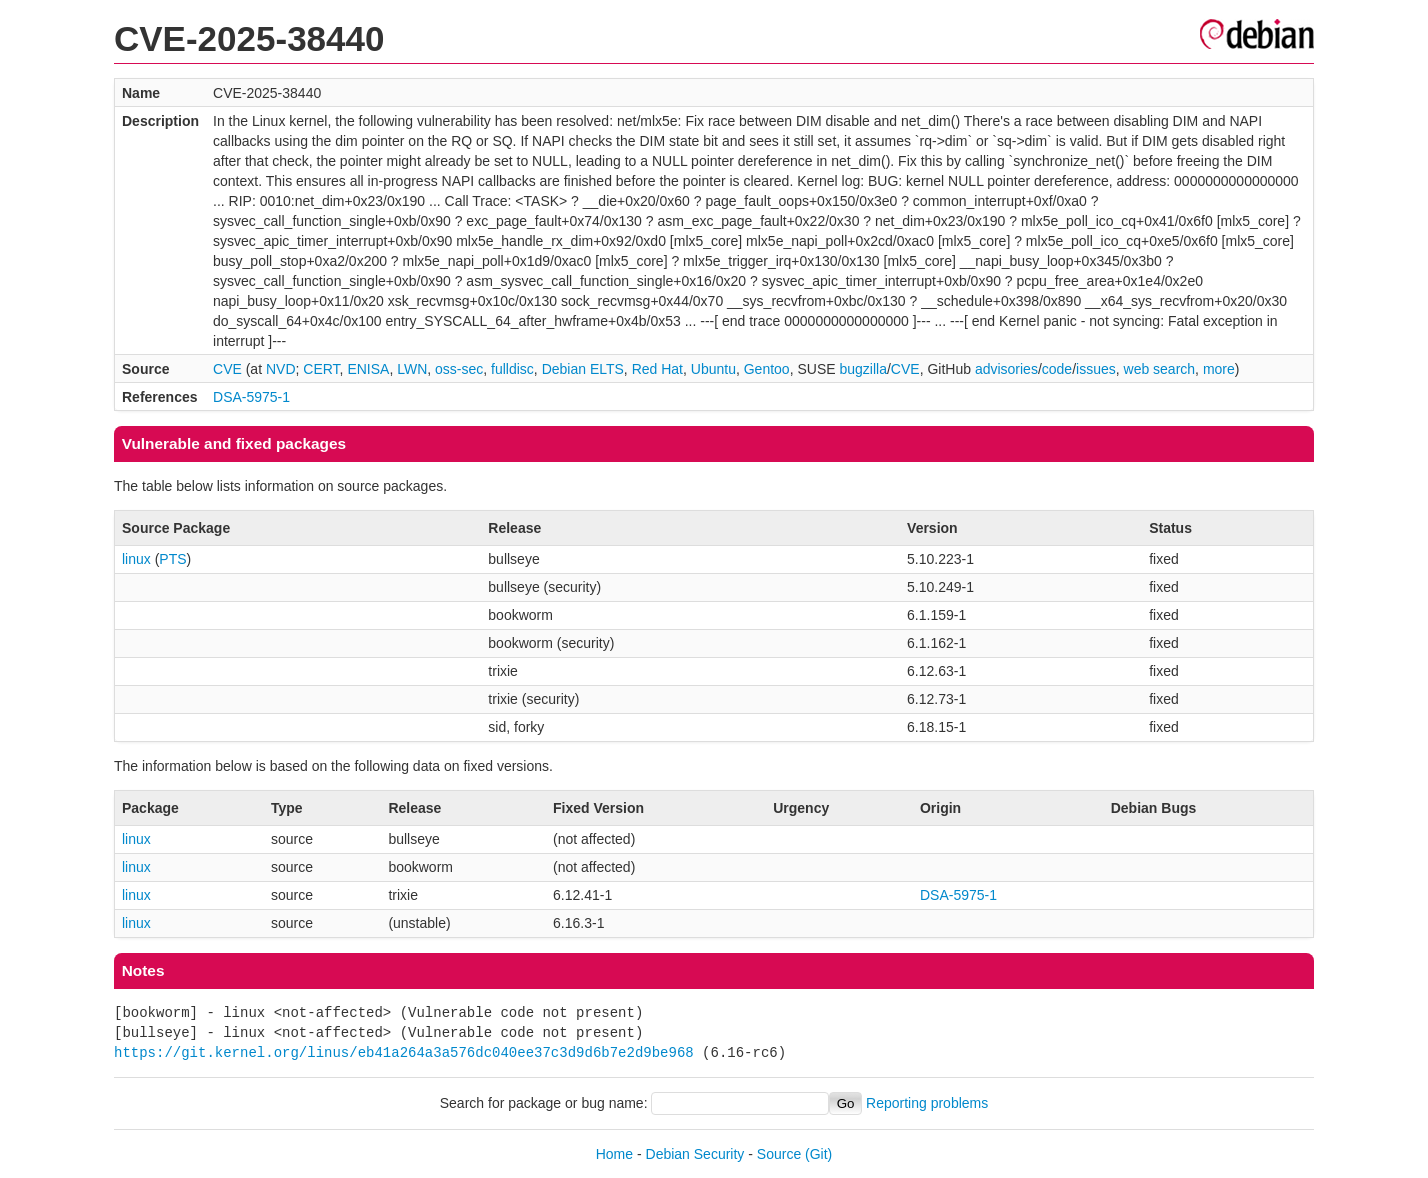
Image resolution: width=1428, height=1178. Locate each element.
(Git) (818, 1154)
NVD (281, 369)
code (1057, 369)
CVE (227, 369)
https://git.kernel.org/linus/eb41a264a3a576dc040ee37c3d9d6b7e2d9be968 (404, 1052)
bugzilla (862, 369)
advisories (1006, 369)
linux (136, 559)
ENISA (368, 369)
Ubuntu (713, 369)
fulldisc (512, 369)
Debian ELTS (583, 369)
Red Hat (657, 369)
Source (779, 1154)
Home (614, 1154)
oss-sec (459, 369)
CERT (321, 369)
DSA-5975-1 (251, 397)
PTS (172, 559)
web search (1160, 369)
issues (1096, 369)
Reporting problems (927, 1103)
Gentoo (767, 369)
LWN (412, 369)
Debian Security (695, 1154)
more (1219, 369)
